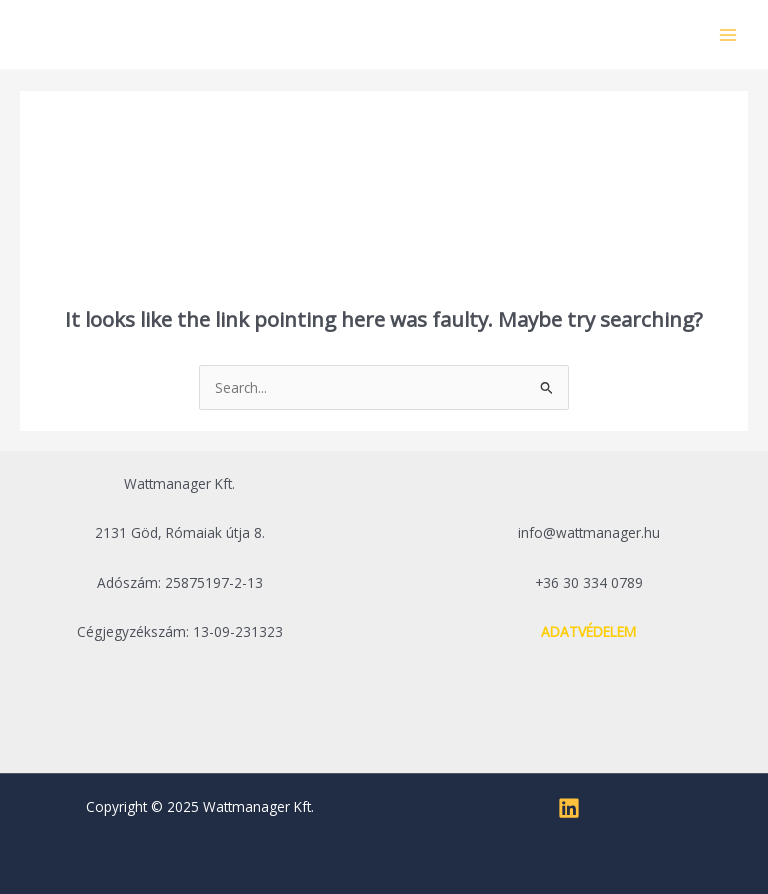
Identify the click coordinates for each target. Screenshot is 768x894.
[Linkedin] (569, 808)
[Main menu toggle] (728, 34)
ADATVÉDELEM (588, 631)
